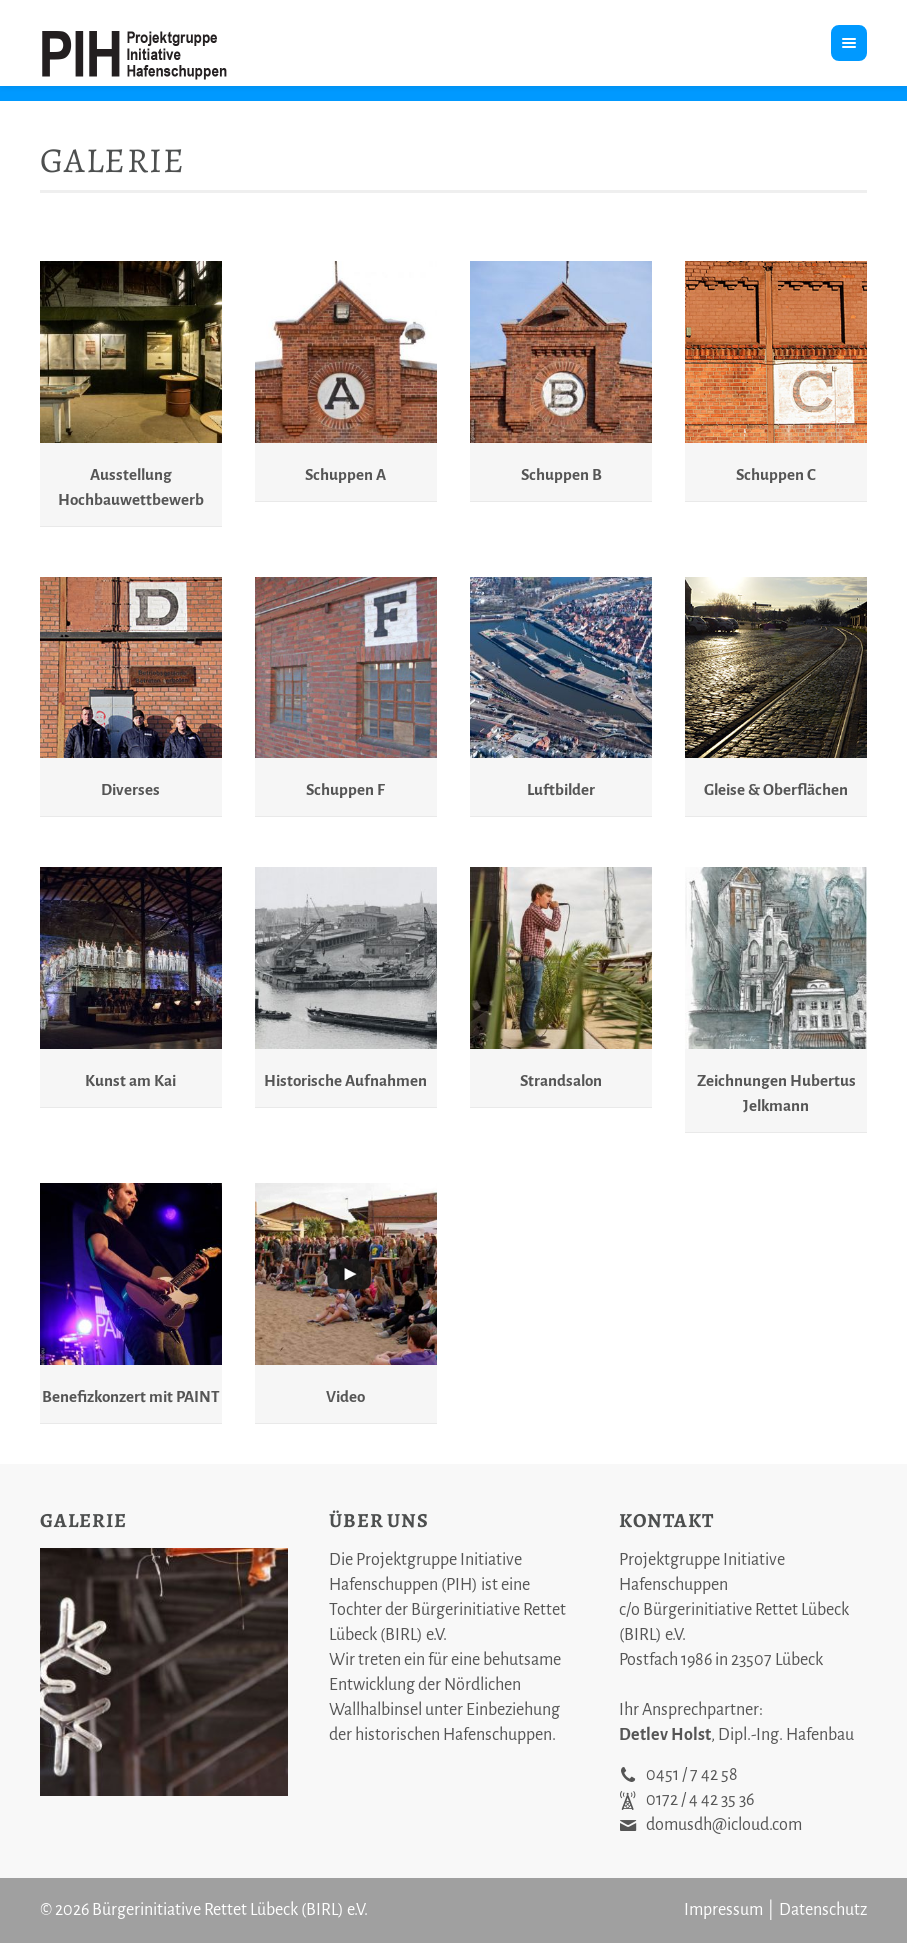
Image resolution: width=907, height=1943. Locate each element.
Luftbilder (561, 789)
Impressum (723, 1910)
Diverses (130, 789)
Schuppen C (776, 474)
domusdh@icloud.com (724, 1825)
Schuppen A (345, 474)
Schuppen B (561, 474)
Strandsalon (561, 1080)
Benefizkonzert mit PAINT (131, 1396)
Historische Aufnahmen (345, 1080)
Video (345, 1396)
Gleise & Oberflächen (776, 789)
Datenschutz (823, 1910)
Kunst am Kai (130, 1080)
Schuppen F (345, 789)
